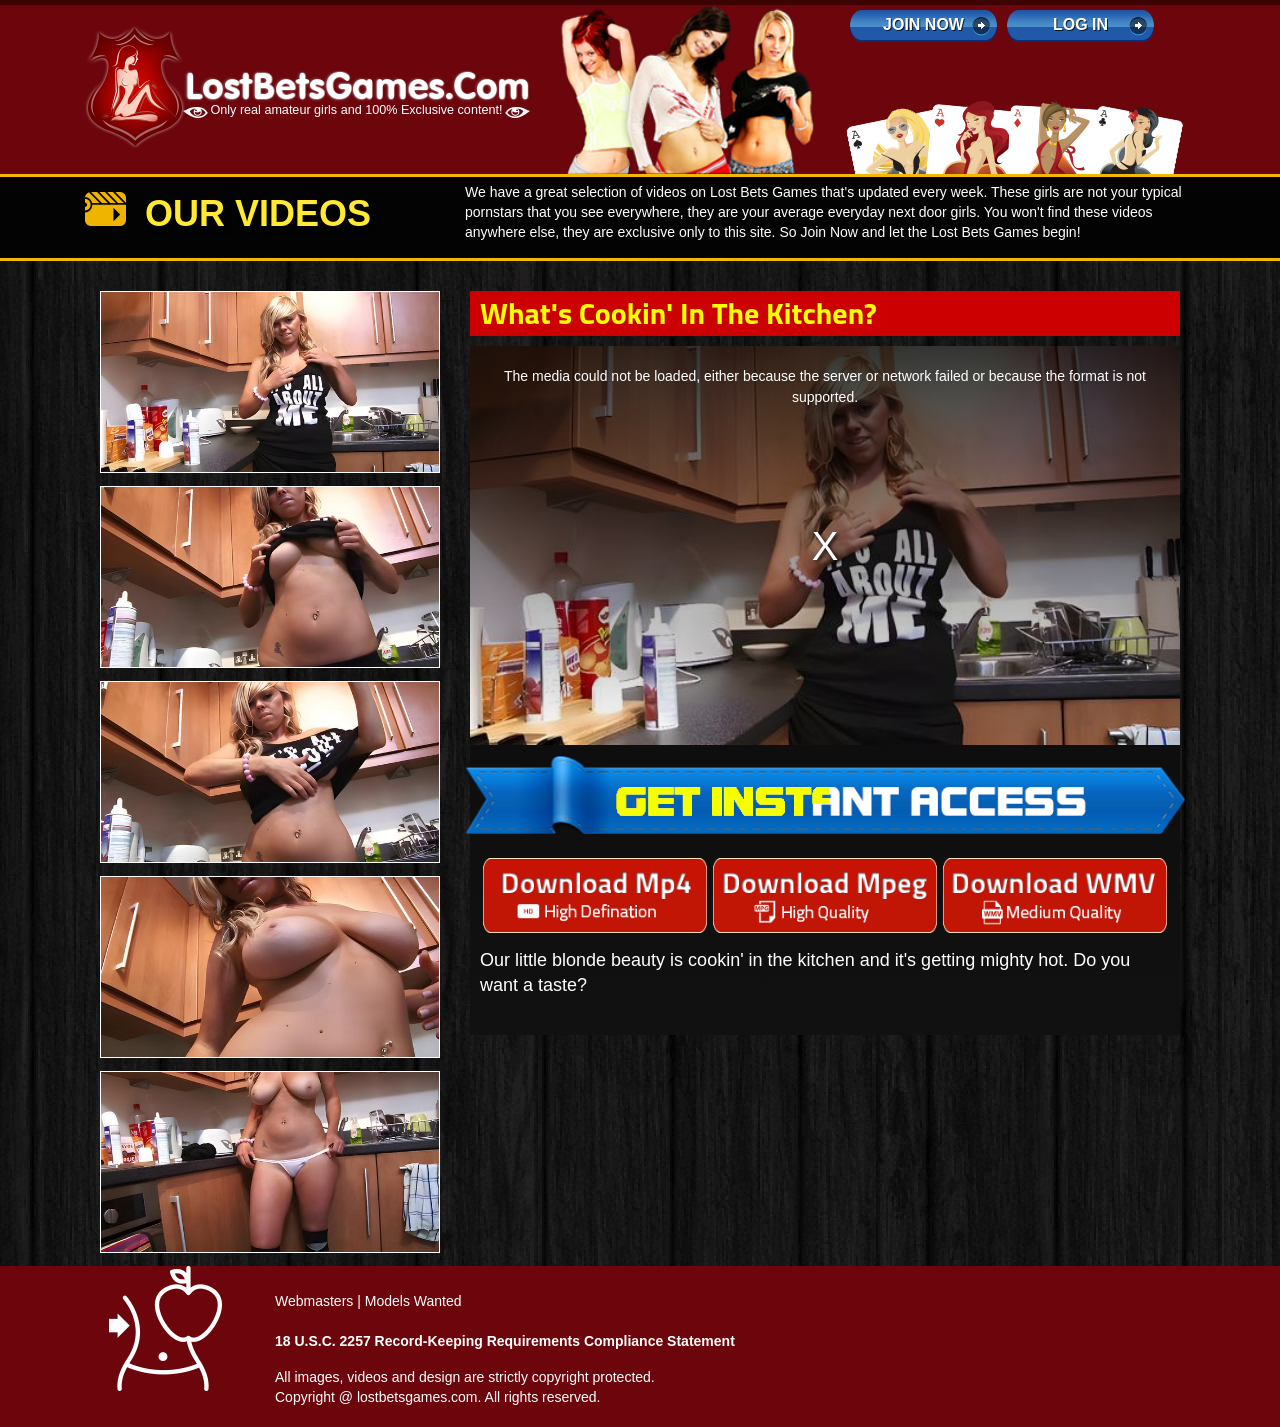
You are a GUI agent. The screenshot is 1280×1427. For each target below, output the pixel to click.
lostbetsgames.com (417, 1397)
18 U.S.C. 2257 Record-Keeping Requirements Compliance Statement (505, 1341)
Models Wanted (413, 1301)
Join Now (923, 24)
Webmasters (314, 1301)
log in (1080, 24)
